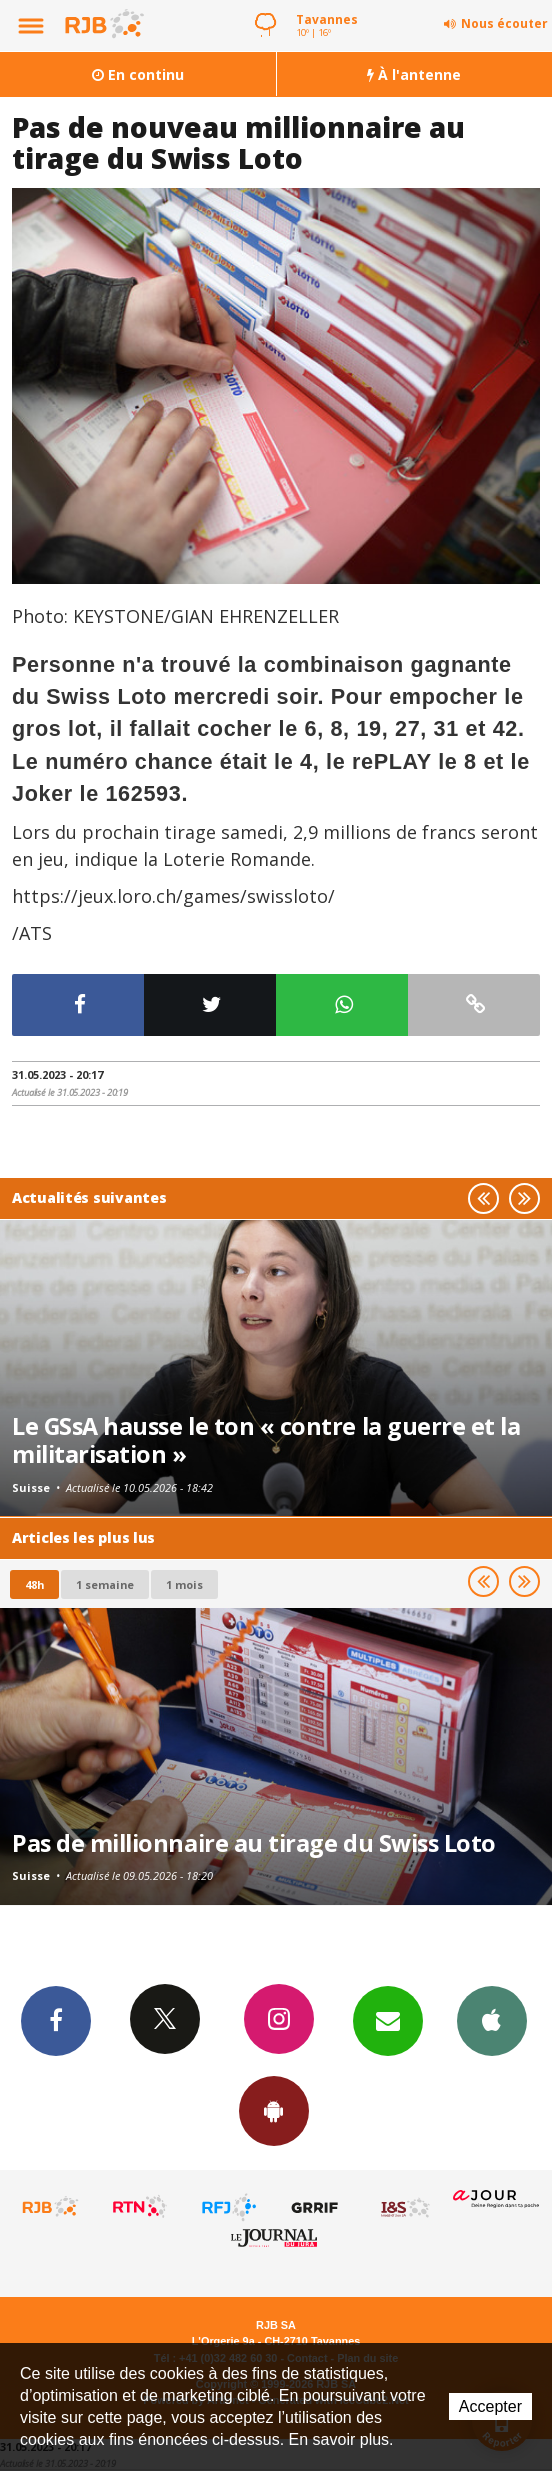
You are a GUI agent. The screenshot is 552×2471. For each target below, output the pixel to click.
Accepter (490, 2406)
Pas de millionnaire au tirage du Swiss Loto (254, 1843)
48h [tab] (34, 1584)
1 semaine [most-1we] (105, 1584)
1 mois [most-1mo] (184, 1584)
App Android (274, 2110)
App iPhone (492, 2020)
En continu (138, 74)
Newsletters (388, 2020)
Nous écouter (504, 23)
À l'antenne (414, 74)
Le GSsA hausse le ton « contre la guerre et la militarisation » (266, 1440)
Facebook (56, 2020)
